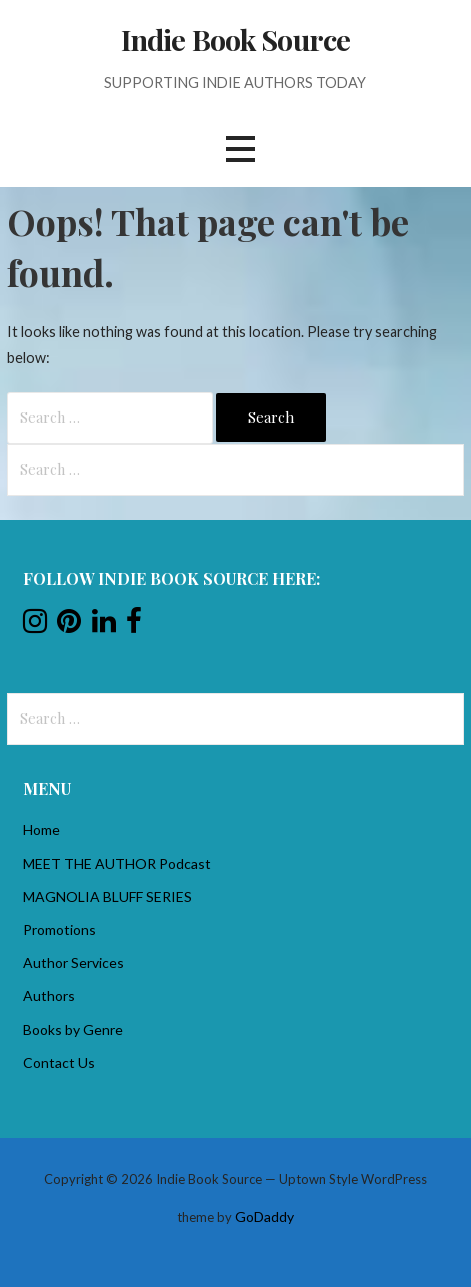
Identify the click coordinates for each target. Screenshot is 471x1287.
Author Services (73, 962)
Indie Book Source (235, 39)
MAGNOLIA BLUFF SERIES (107, 896)
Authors (49, 995)
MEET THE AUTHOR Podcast (117, 863)
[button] (240, 149)
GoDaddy (264, 1216)
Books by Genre (73, 1029)
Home (41, 829)
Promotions (59, 929)
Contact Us (59, 1062)
